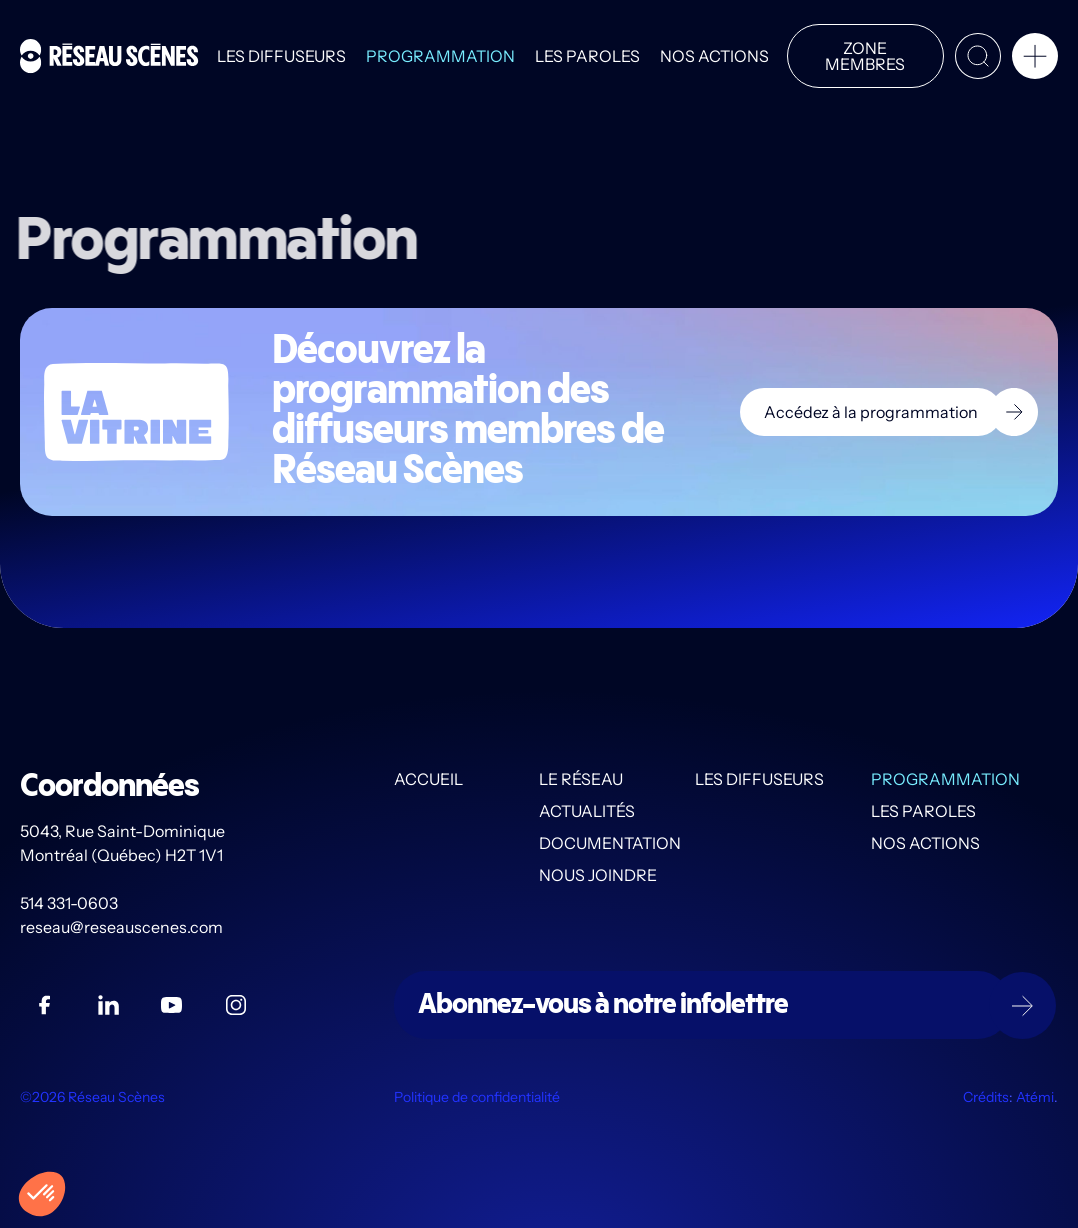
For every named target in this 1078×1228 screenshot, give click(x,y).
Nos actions (714, 56)
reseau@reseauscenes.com (123, 928)
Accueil (428, 780)
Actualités (587, 812)
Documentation (610, 844)
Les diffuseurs (281, 56)
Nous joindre (598, 876)
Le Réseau (581, 780)
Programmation (440, 56)
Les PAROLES (587, 56)
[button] (1035, 60)
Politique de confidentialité (477, 1098)
